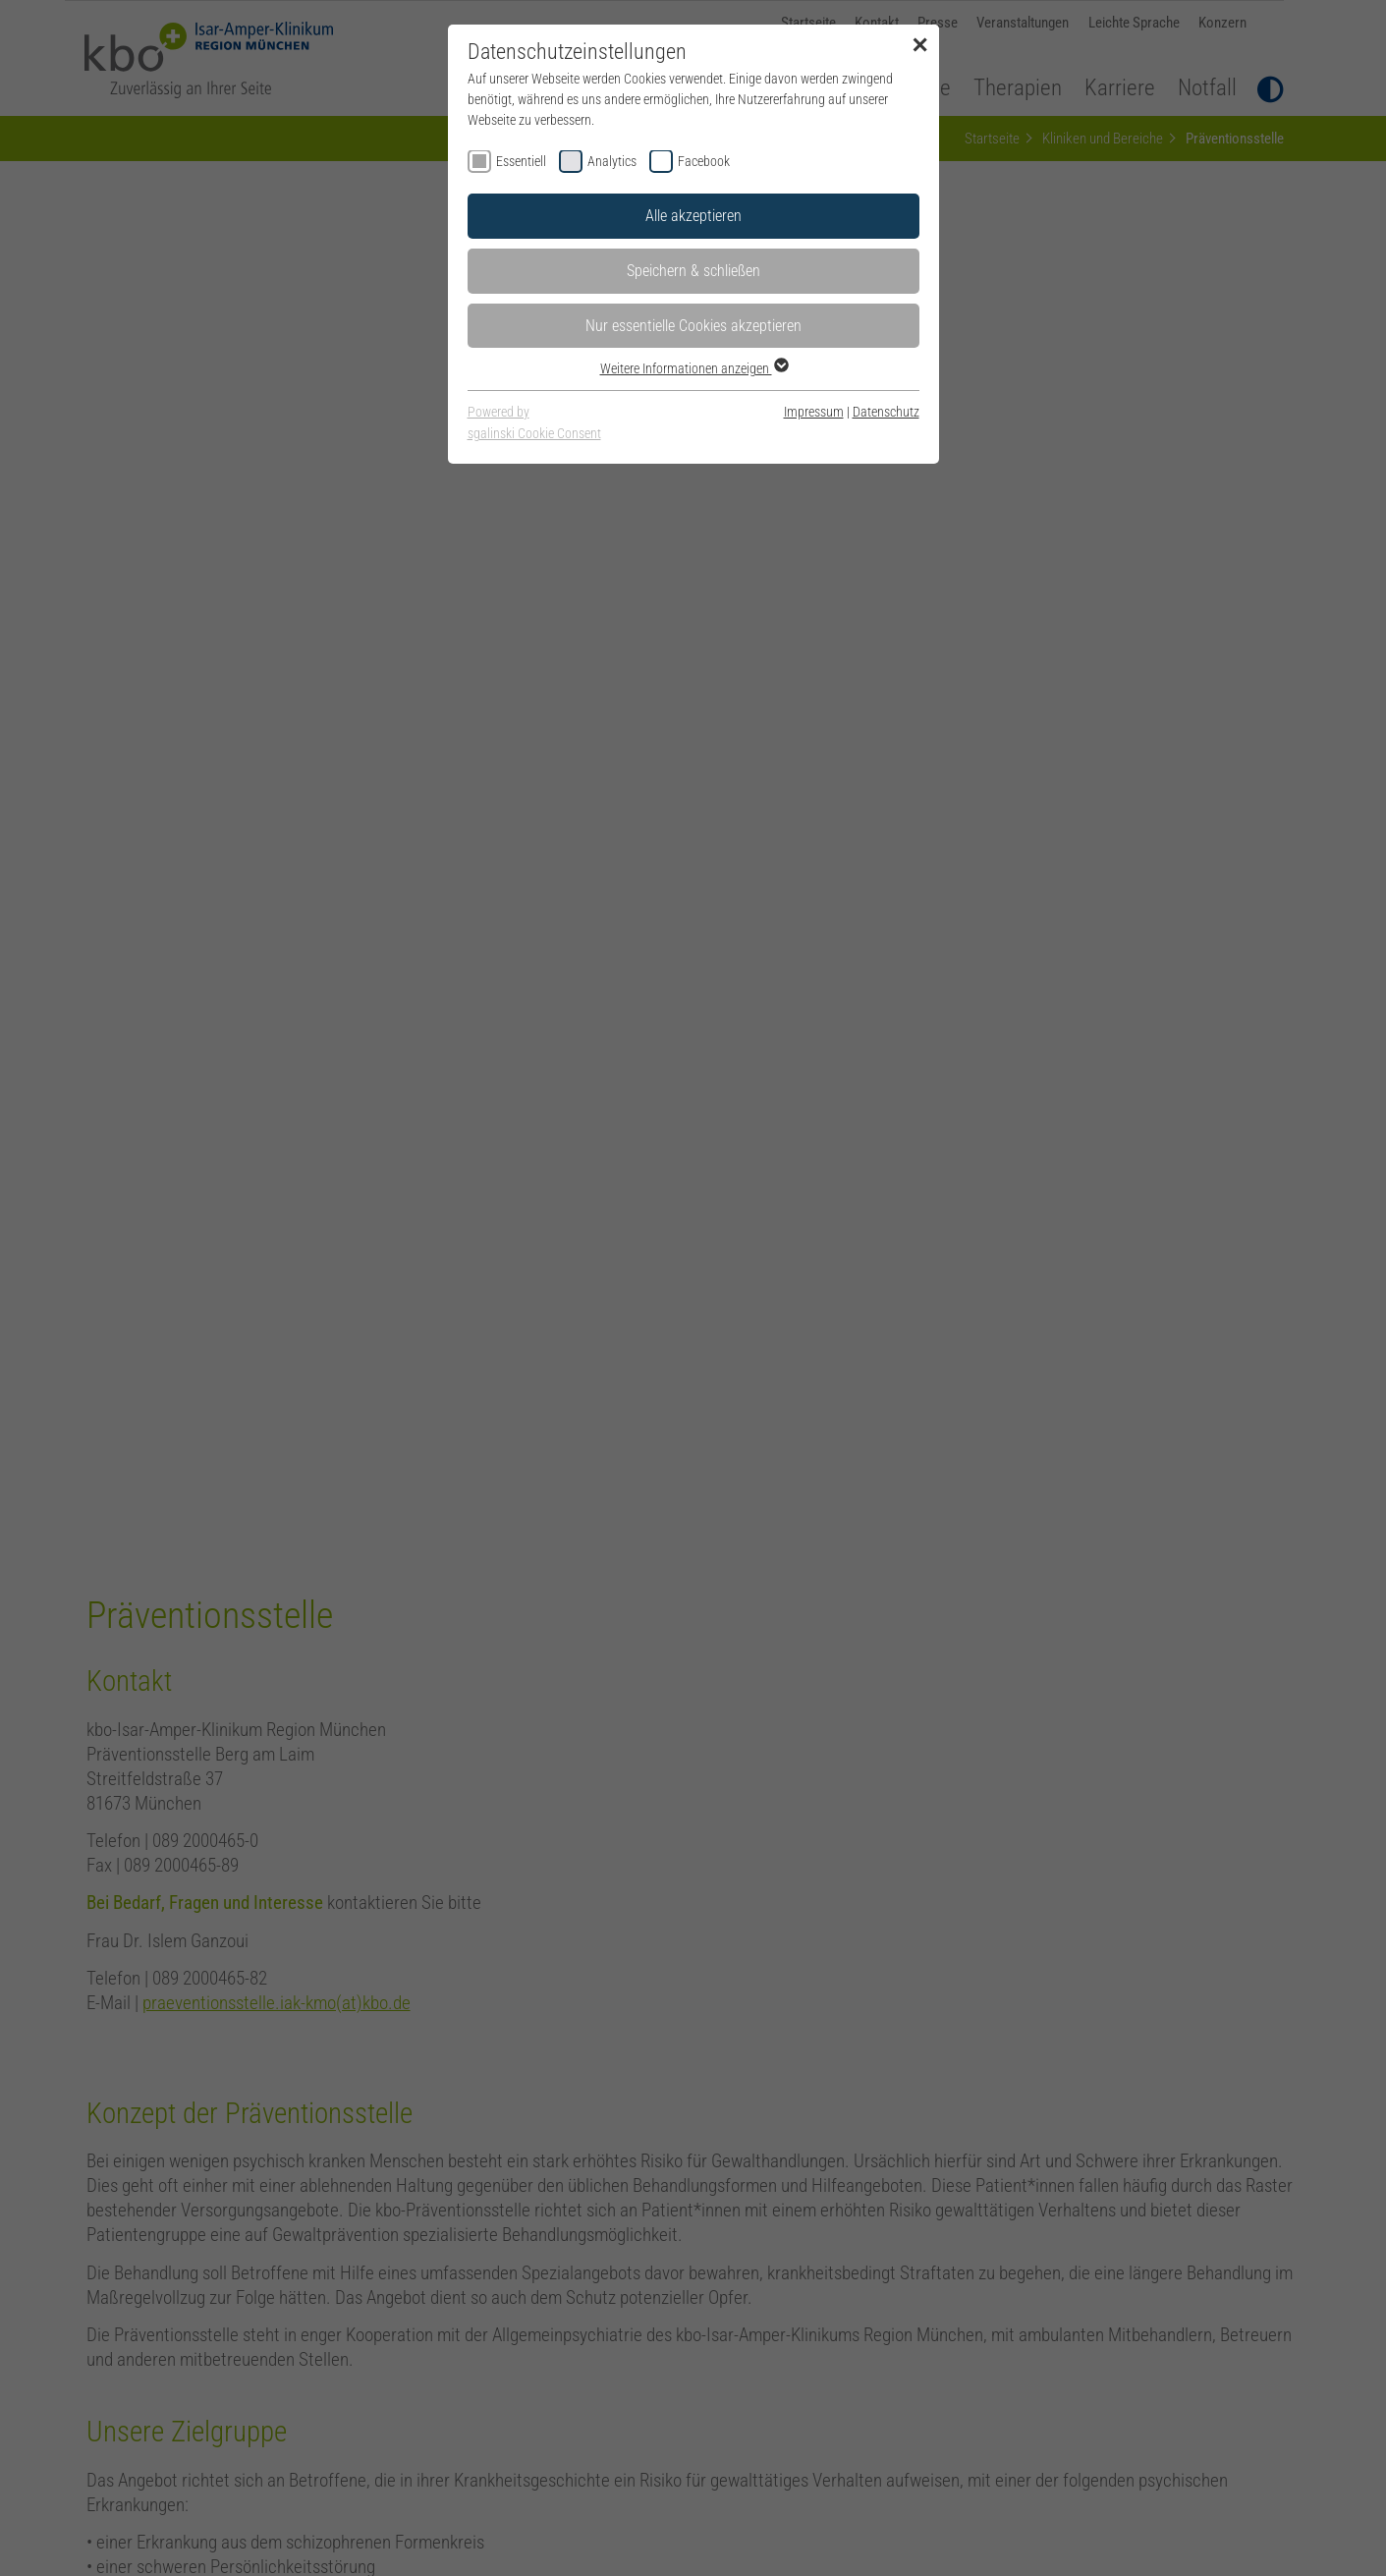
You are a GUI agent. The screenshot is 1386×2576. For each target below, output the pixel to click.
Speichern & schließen (693, 270)
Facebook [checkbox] (704, 161)
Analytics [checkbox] (612, 161)
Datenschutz (886, 412)
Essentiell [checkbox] (521, 161)
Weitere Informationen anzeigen (693, 368)
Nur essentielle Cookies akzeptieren (693, 325)
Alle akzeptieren (693, 215)
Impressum (814, 412)
